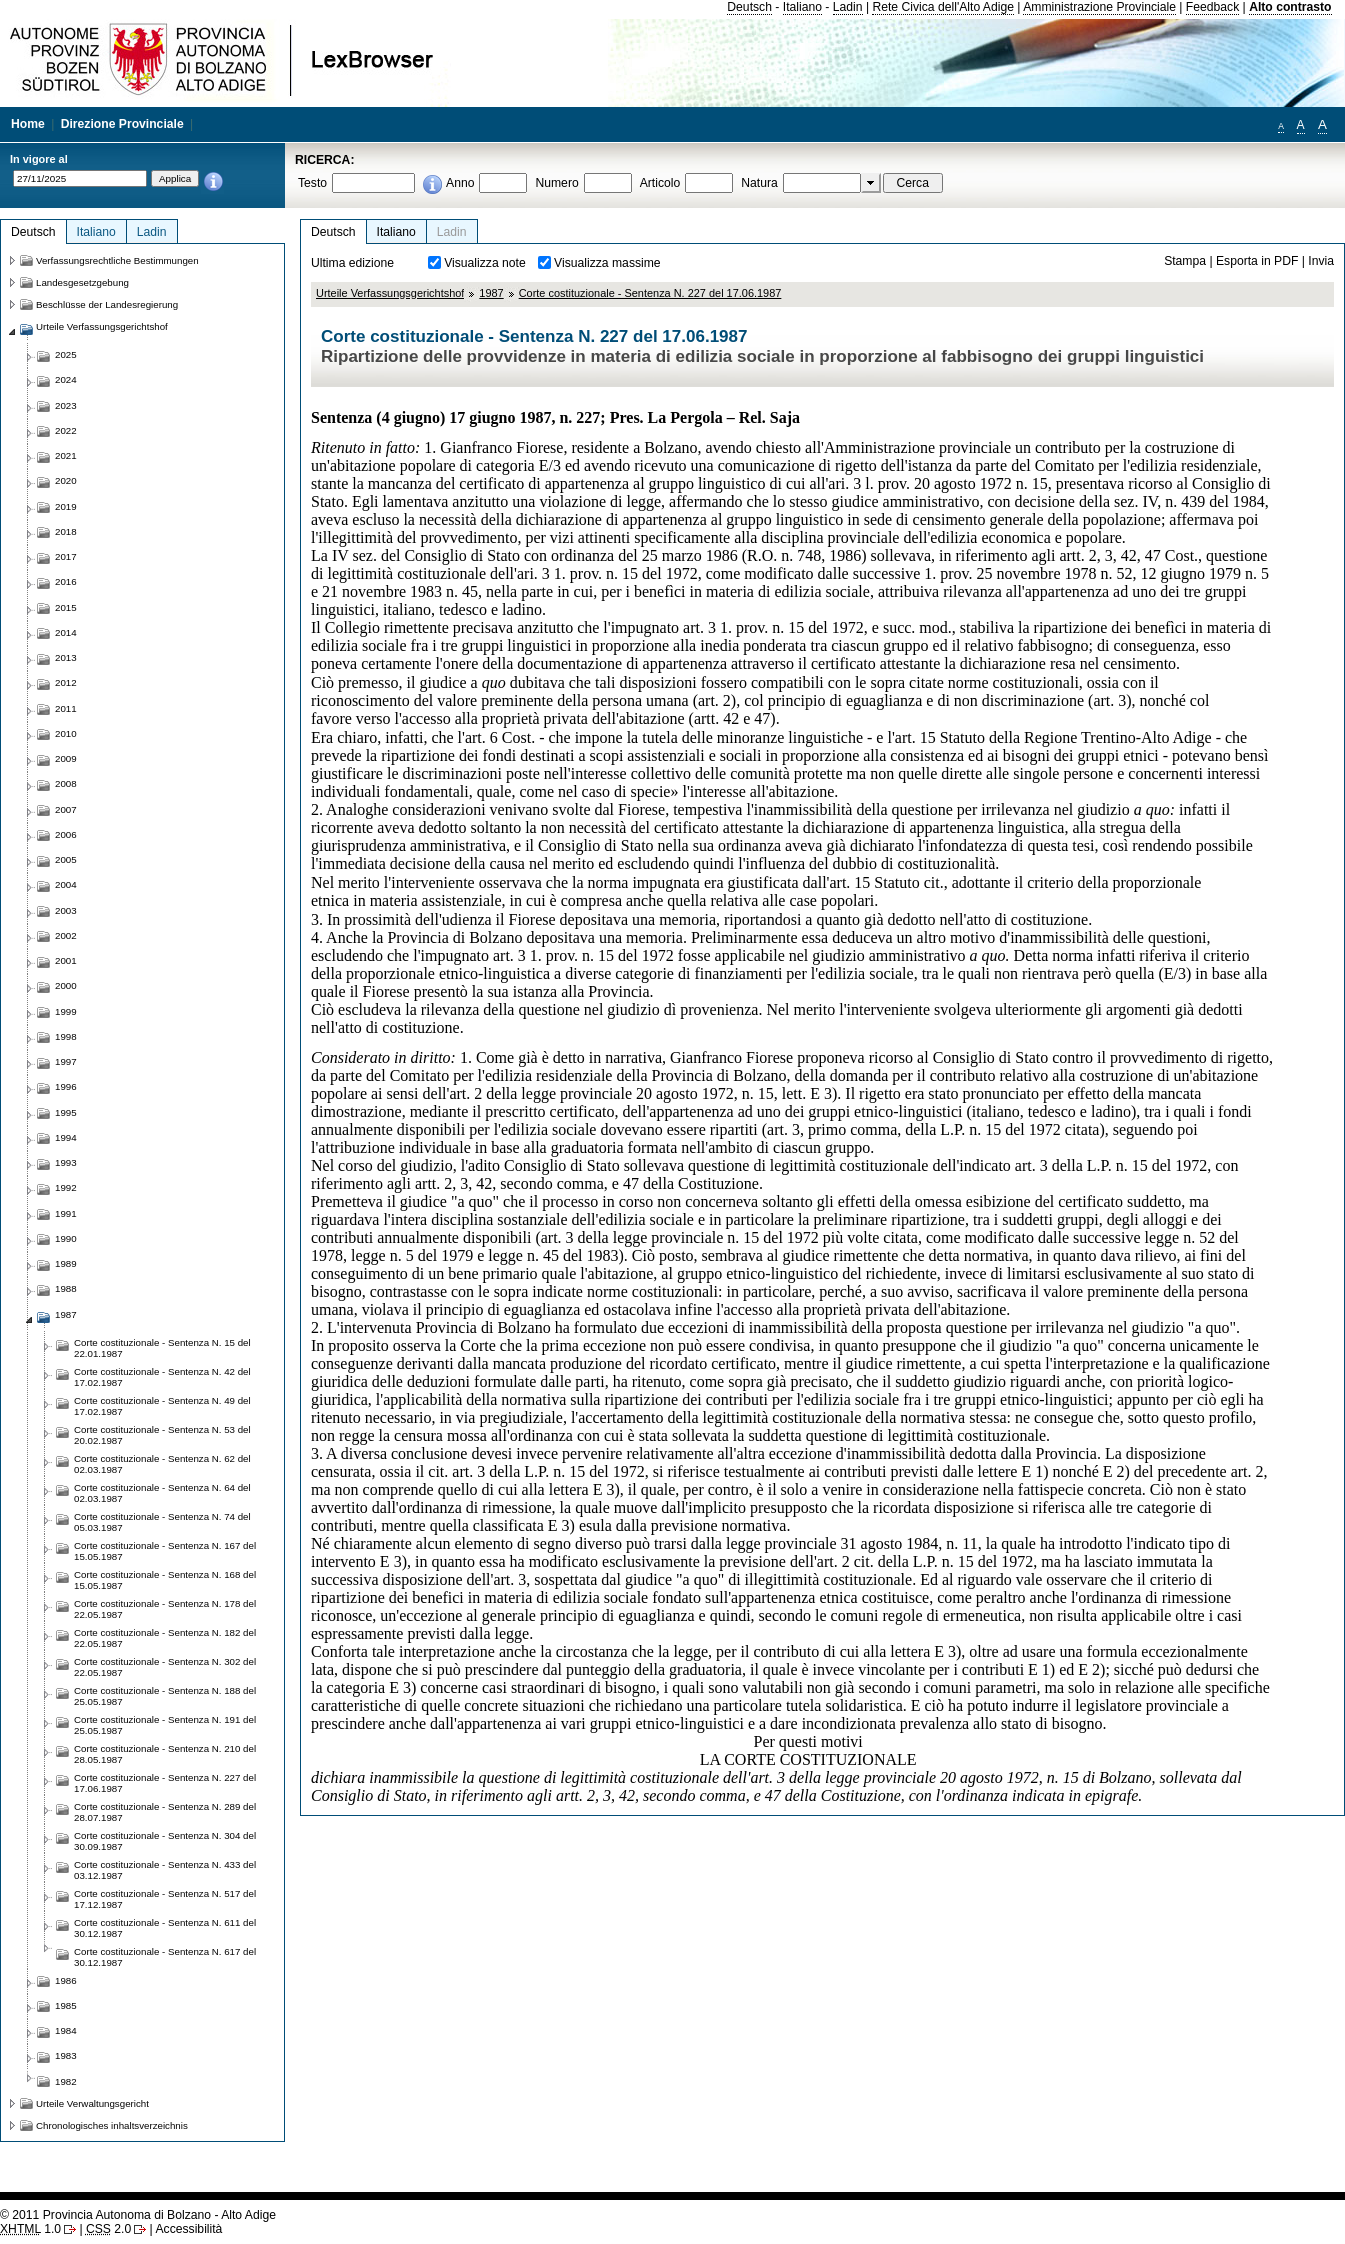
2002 (66, 935)
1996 (66, 1086)
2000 (66, 985)
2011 (66, 708)
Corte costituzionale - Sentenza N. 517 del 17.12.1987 (165, 1899)
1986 (66, 1980)
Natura (759, 183)
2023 (66, 405)
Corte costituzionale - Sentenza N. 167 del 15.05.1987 (165, 1551)
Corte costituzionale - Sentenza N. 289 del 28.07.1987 (165, 1812)
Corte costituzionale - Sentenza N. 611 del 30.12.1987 (165, 1928)
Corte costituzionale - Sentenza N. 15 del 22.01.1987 (162, 1348)
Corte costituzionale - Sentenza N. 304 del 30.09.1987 (165, 1841)
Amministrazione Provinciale (1099, 7)
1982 (66, 2081)
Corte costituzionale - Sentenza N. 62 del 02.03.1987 (162, 1464)
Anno (460, 183)
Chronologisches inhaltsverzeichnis (112, 2125)
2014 (66, 632)
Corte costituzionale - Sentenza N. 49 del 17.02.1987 (162, 1406)
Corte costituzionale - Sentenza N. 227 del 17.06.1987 (650, 293)
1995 (66, 1112)
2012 (66, 682)
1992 (66, 1187)
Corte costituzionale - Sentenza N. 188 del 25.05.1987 (165, 1696)
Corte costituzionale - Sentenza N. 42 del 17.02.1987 (162, 1377)
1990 (66, 1238)
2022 (66, 430)
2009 (66, 758)
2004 (66, 884)
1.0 (30, 2229)
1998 (66, 1036)
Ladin (848, 7)
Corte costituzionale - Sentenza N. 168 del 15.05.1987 (165, 1580)
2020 (66, 480)
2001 (66, 960)
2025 (66, 354)
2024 (66, 379)
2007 (66, 809)
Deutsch (749, 7)
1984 (66, 2030)
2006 (66, 834)
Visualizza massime (607, 263)
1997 (66, 1061)
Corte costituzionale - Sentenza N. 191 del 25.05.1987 (165, 1725)
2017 (66, 556)
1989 (66, 1263)
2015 (66, 607)
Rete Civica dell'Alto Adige (943, 7)
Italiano (802, 7)
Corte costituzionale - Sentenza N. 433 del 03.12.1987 (165, 1870)
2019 (66, 506)
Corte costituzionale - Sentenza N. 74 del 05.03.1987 (162, 1522)
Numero (556, 183)
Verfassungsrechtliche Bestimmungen (117, 260)
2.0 (108, 2229)
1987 (491, 293)
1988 (66, 1288)
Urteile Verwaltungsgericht (92, 2103)
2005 (66, 859)
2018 (66, 531)
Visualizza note (485, 263)
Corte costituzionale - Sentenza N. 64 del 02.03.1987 (162, 1493)
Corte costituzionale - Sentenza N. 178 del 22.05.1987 (165, 1609)
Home (28, 124)
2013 (66, 657)
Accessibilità (188, 2229)
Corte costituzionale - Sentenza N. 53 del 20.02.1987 (162, 1435)
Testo (312, 183)
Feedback (1212, 7)
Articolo (660, 183)
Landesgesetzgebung (82, 282)
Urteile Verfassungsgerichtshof (390, 293)
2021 (66, 455)
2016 (66, 581)
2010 (66, 733)
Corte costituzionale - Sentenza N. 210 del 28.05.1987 (165, 1754)
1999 (66, 1011)
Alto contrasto (1290, 7)
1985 (66, 2005)
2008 (66, 783)
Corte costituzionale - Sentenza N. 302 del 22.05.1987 (165, 1667)
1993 (66, 1162)
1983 (66, 2055)
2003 (66, 910)
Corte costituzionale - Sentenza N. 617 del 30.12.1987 (165, 1957)
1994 (66, 1137)
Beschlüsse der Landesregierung (107, 304)
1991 (66, 1213)
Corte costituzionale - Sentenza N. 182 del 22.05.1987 (165, 1638)
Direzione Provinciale (122, 124)
